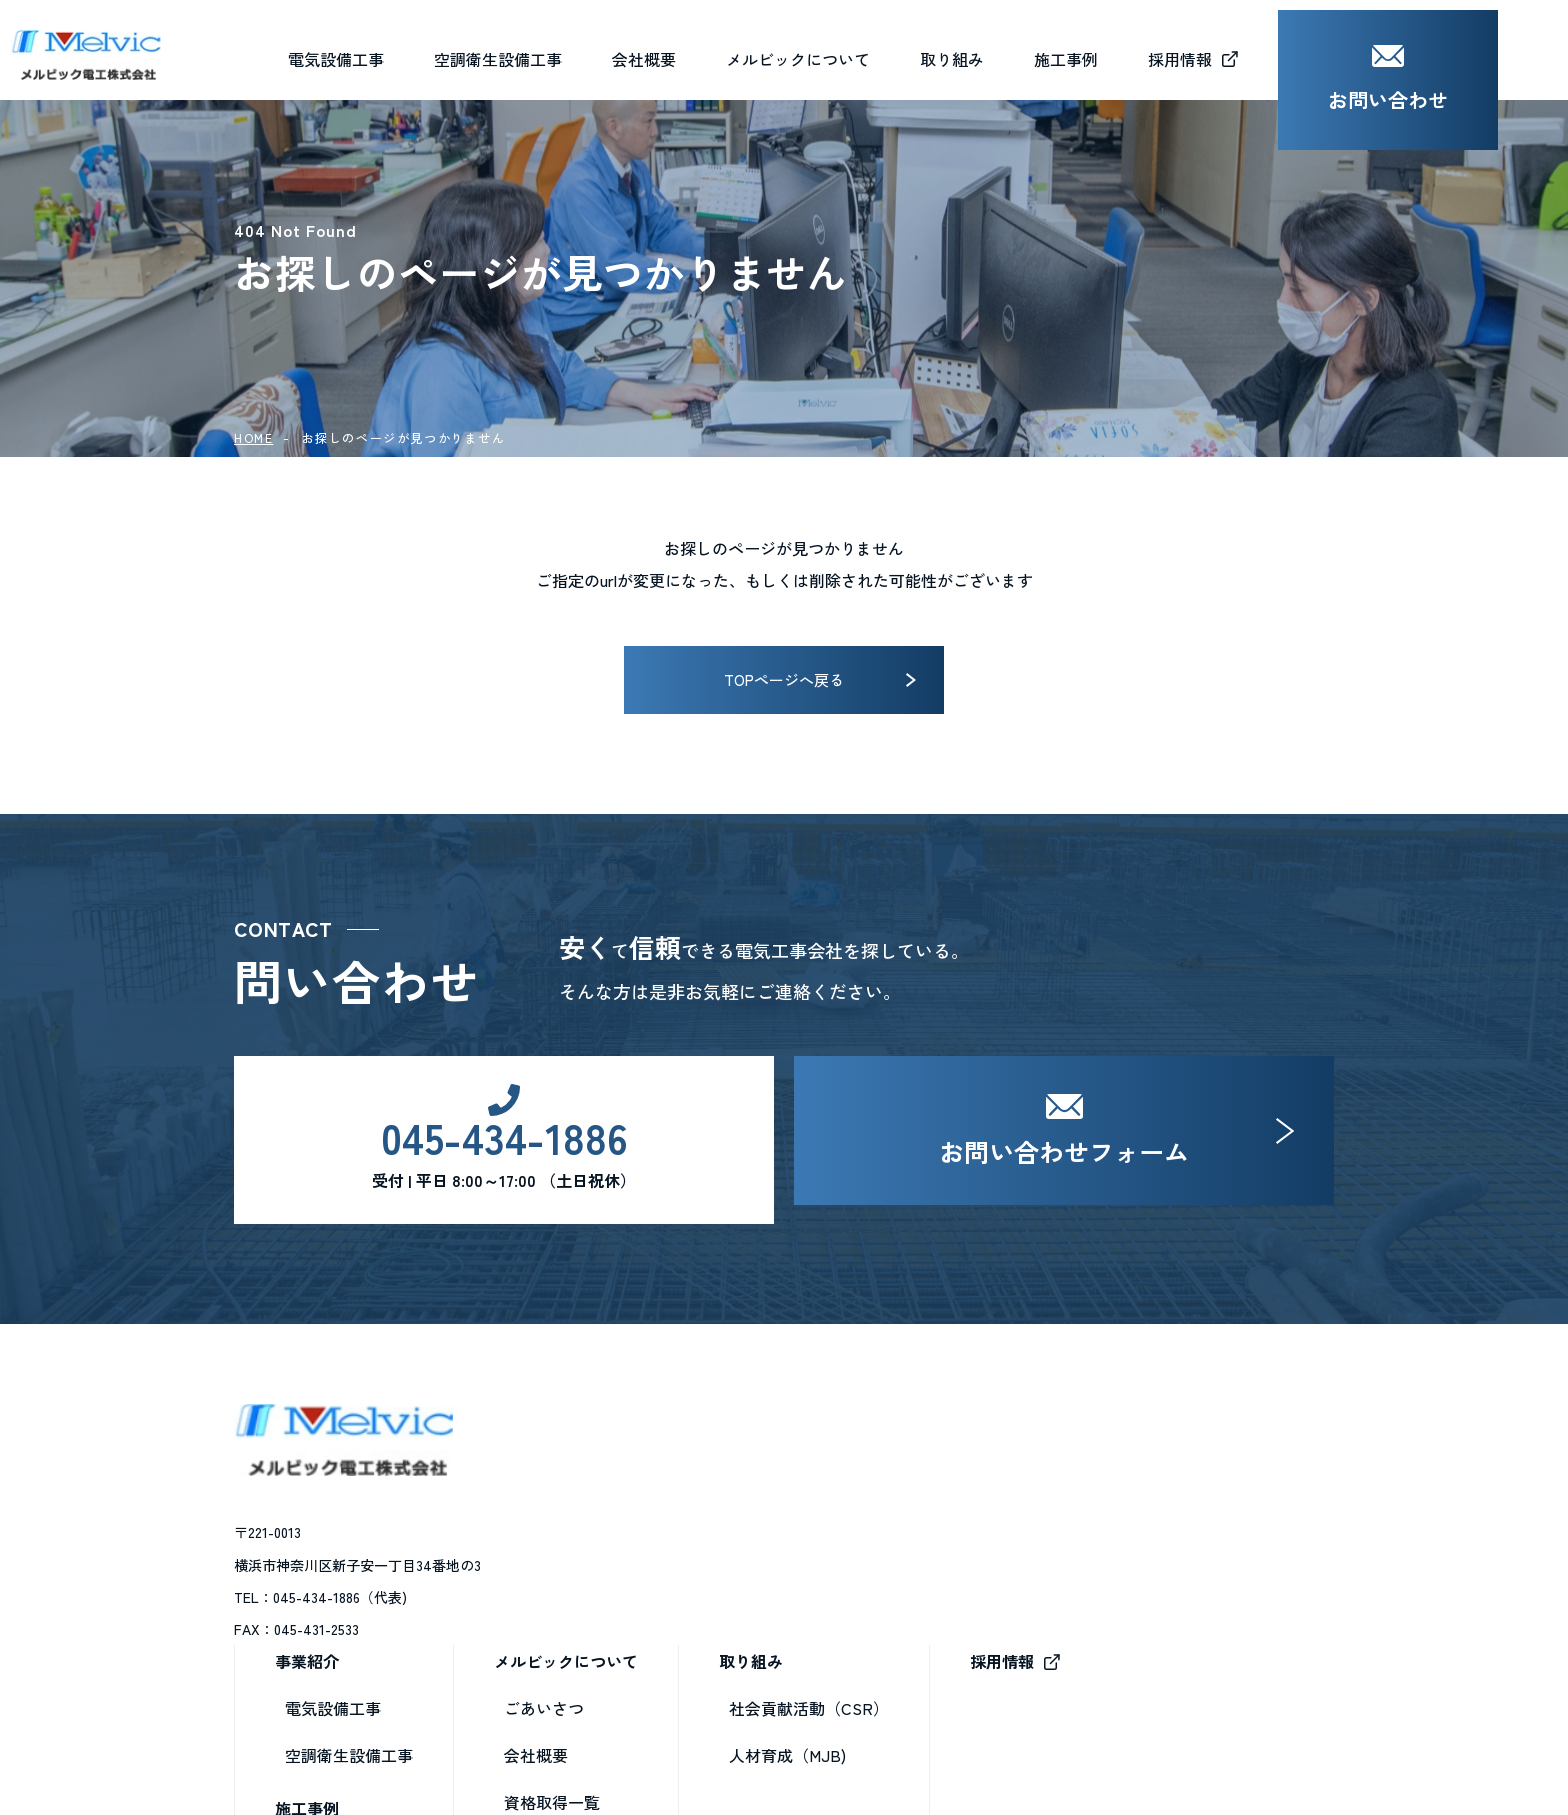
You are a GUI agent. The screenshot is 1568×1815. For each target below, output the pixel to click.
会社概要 (714, 49)
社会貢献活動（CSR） (1083, 1491)
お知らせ (810, 1679)
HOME (253, 437)
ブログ (802, 1632)
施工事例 (581, 1590)
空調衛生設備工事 (623, 1538)
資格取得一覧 (826, 1585)
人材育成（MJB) (1061, 1538)
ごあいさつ (818, 1491)
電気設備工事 (607, 1491)
